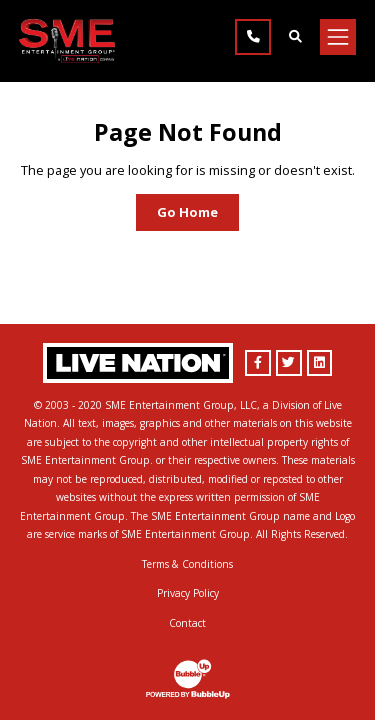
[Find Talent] (295, 37)
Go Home (187, 212)
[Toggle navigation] (338, 37)
